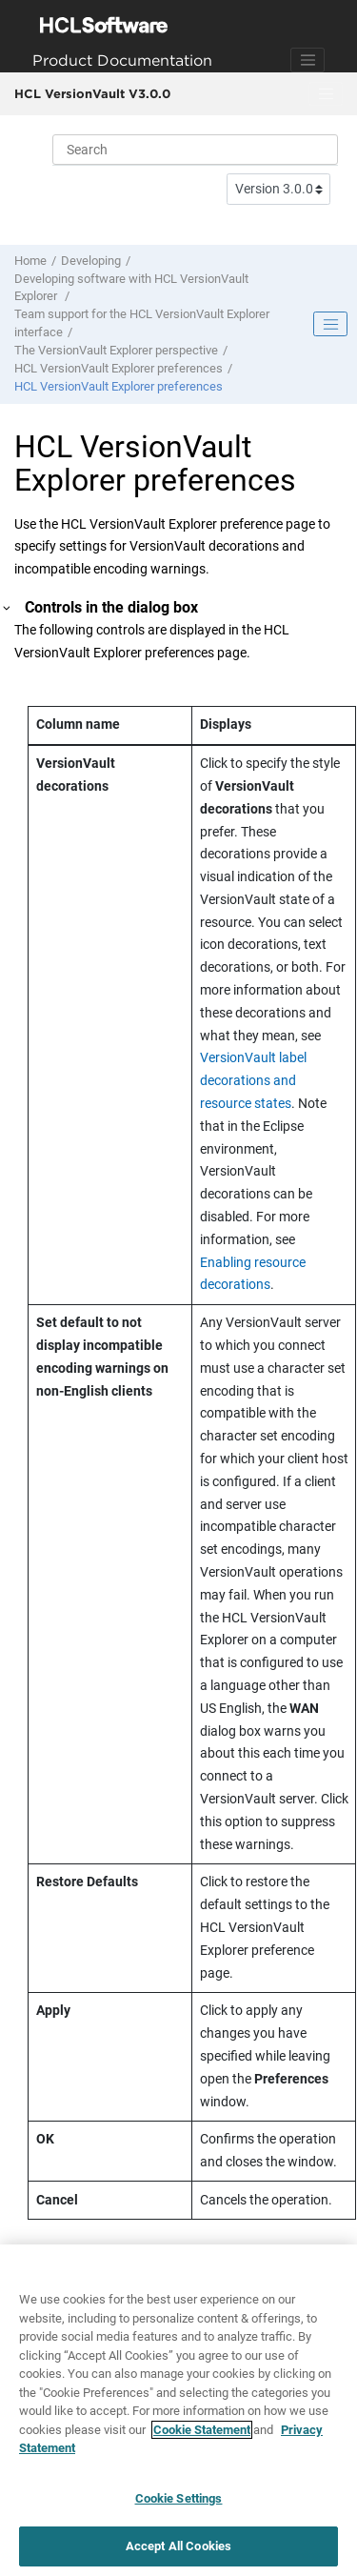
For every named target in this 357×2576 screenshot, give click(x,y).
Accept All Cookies (178, 2546)
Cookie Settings (179, 2498)
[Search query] (195, 149)
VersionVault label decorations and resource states (253, 1080)
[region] (178, 2410)
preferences (118, 368)
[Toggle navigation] (307, 60)
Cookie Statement (201, 2430)
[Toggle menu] (325, 94)
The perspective (116, 350)
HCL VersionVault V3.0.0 (92, 93)
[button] (7, 608)
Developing (91, 260)
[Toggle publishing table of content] (330, 324)
